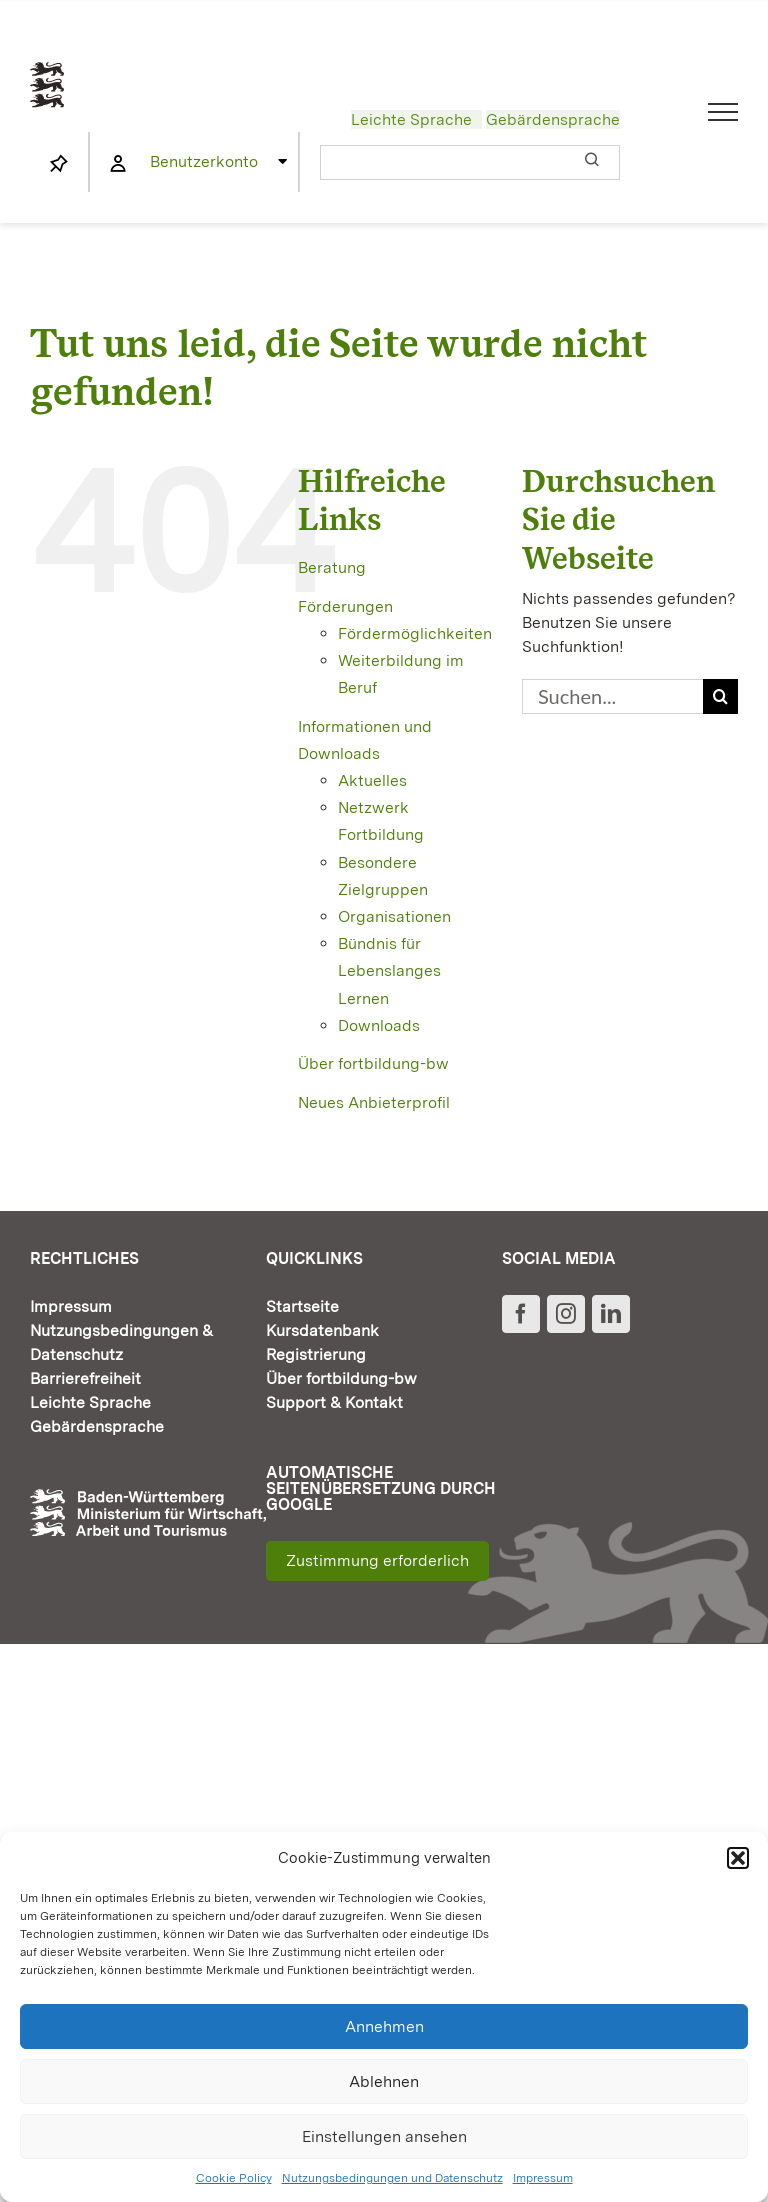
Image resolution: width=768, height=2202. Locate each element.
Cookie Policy (234, 2178)
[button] (738, 1858)
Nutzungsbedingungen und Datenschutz (392, 2178)
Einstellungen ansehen (384, 2136)
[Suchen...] (612, 696)
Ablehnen (384, 2081)
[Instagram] (566, 1314)
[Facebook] (521, 1314)
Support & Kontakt (334, 1402)
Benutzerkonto (204, 161)
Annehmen (384, 2026)
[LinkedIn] (611, 1314)
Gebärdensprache (553, 119)
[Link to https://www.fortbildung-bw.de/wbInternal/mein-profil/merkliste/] (59, 164)
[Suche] (720, 696)
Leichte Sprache (411, 119)
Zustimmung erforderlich (377, 1560)
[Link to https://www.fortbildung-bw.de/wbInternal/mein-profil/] (118, 164)
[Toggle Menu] (723, 112)
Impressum (543, 2178)
